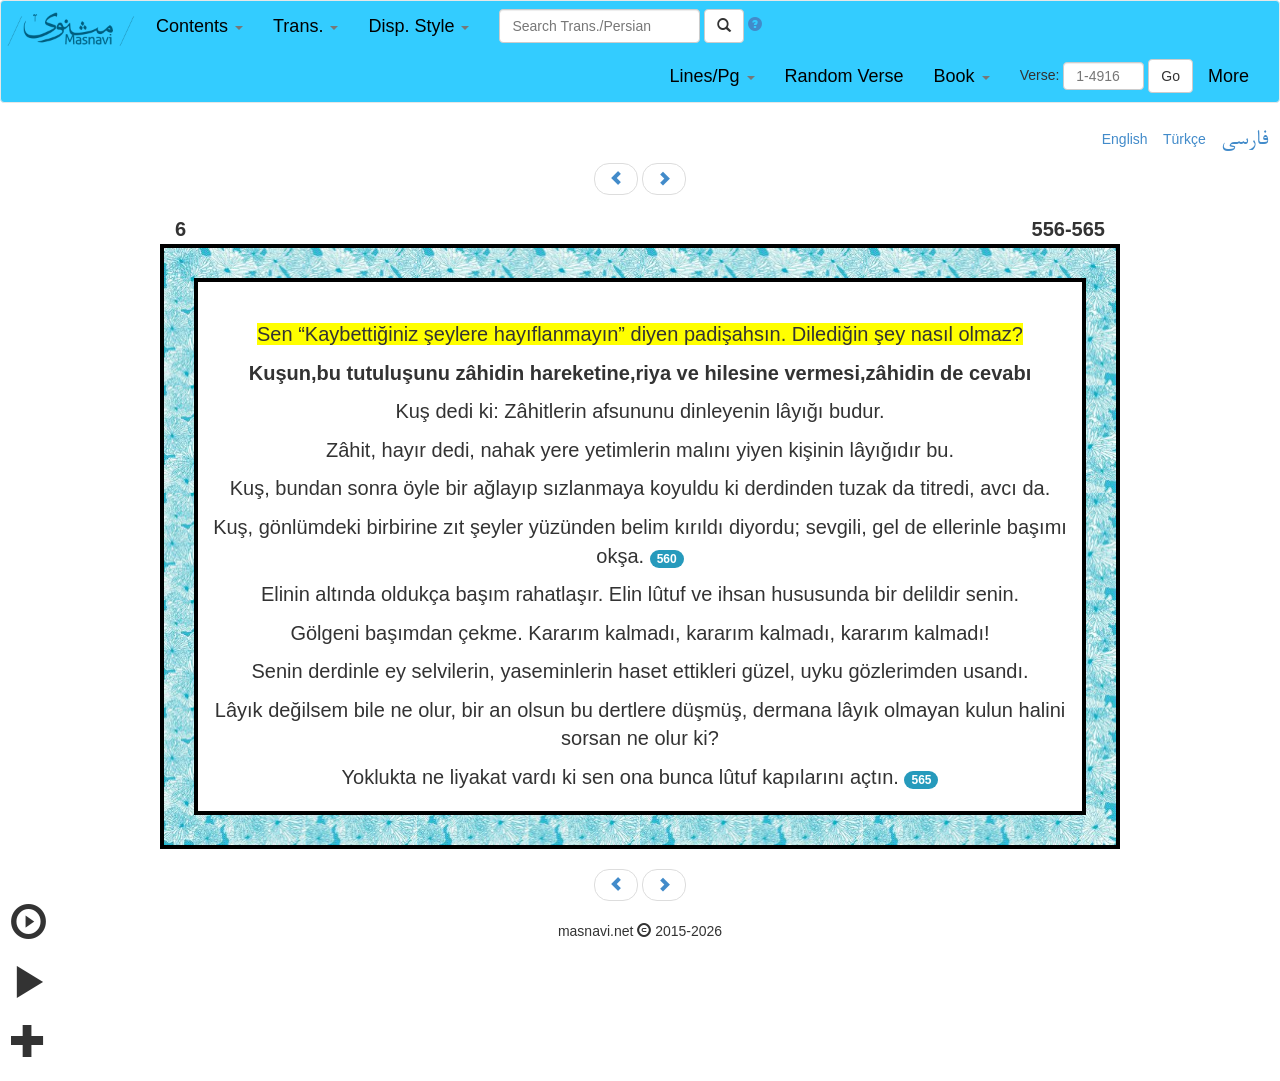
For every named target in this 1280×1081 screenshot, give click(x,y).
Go (1170, 76)
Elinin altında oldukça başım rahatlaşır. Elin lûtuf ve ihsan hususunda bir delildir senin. (640, 594)
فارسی (1244, 140)
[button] (199, 26)
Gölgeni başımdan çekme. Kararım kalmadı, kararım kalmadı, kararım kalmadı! (639, 633)
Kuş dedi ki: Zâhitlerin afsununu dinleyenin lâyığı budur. (639, 411)
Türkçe (1184, 139)
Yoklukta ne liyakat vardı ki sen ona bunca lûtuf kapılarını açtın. (620, 777)
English (1125, 139)
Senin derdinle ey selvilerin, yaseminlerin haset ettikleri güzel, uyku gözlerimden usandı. (639, 671)
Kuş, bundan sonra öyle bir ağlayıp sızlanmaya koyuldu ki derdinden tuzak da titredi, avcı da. (640, 488)
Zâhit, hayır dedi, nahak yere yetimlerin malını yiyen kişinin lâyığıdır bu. (640, 450)
